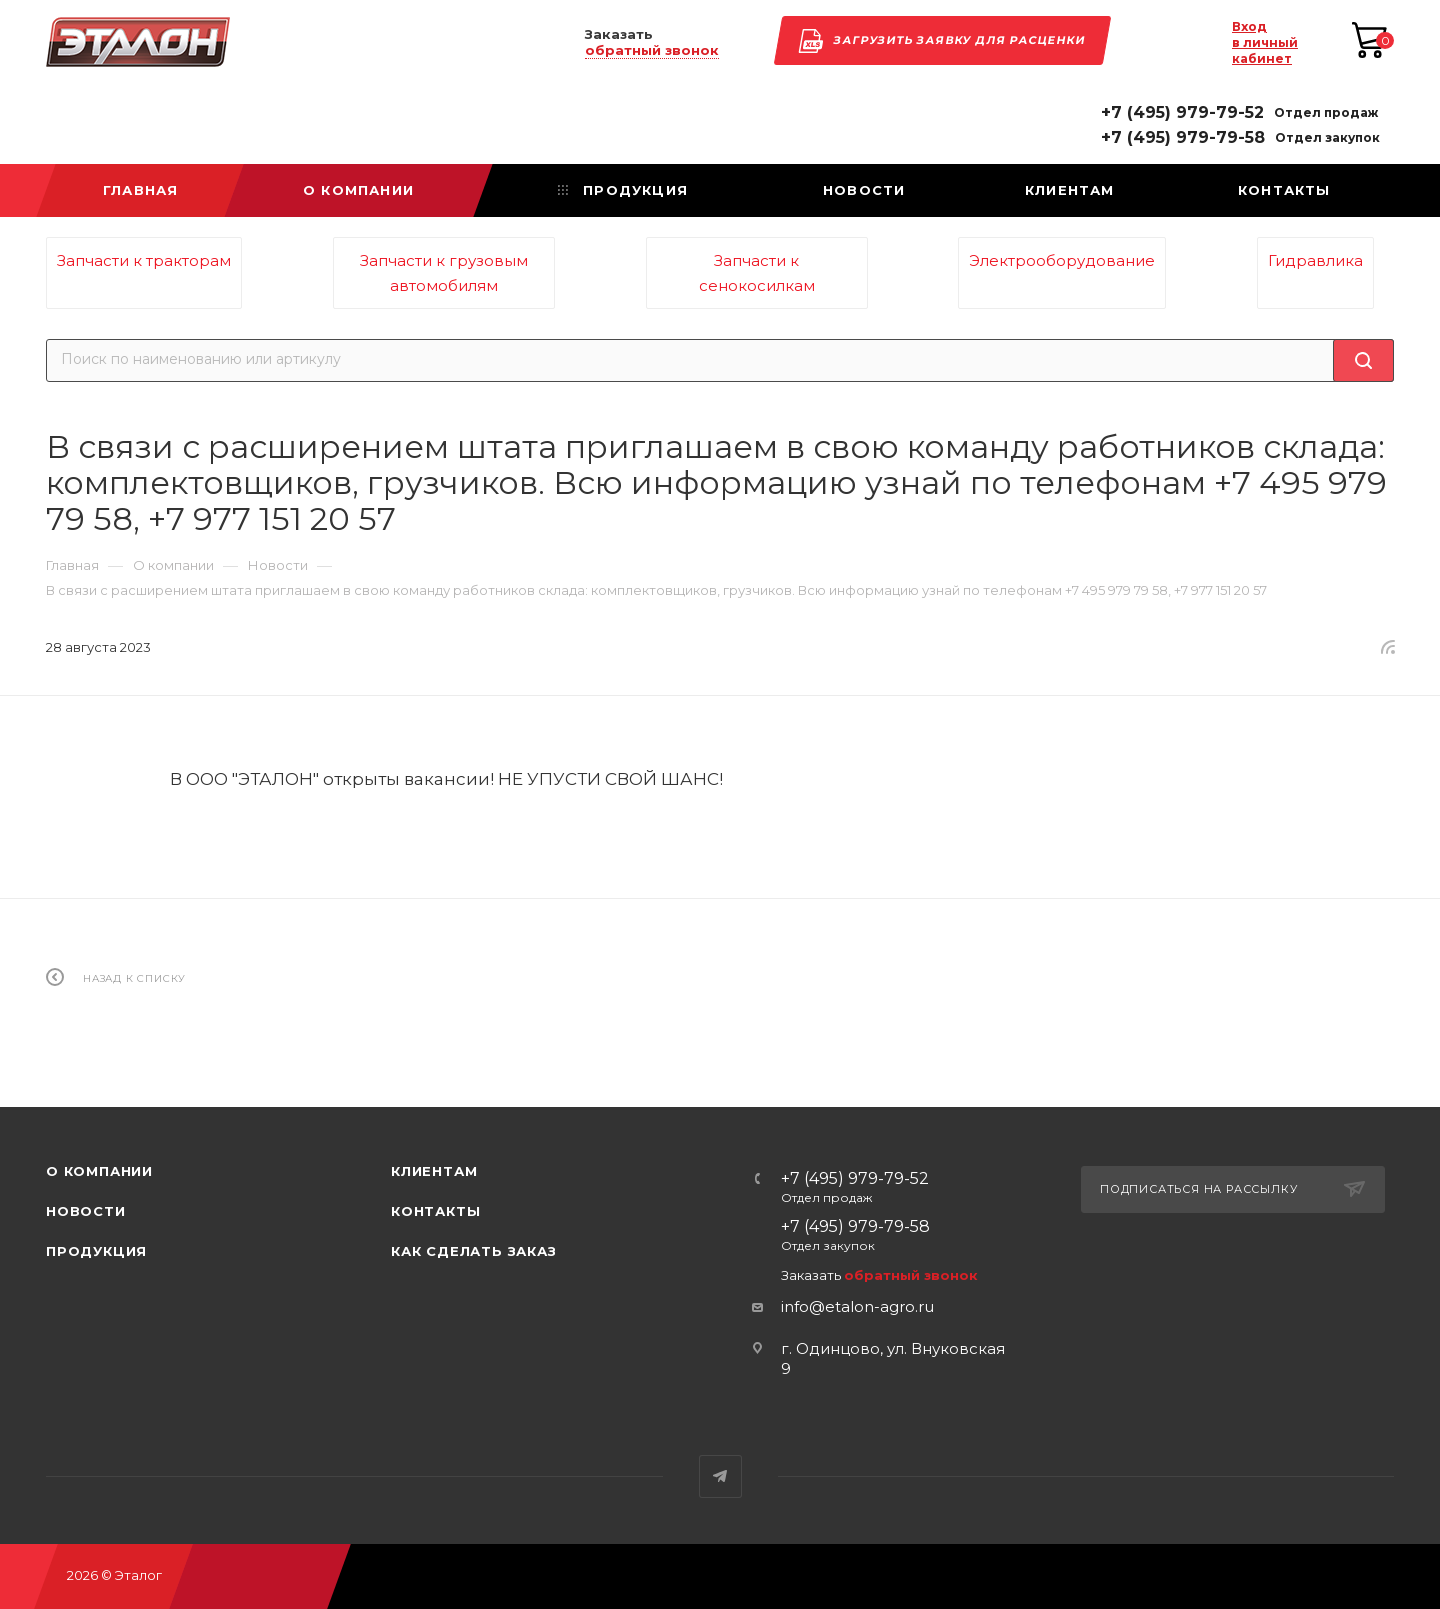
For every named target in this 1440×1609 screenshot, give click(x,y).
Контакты (435, 1211)
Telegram (720, 1476)
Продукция (96, 1251)
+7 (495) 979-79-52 (1182, 113)
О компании (99, 1171)
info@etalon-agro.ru (857, 1306)
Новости (86, 1211)
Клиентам (434, 1171)
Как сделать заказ (474, 1251)
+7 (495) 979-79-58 (1183, 138)
